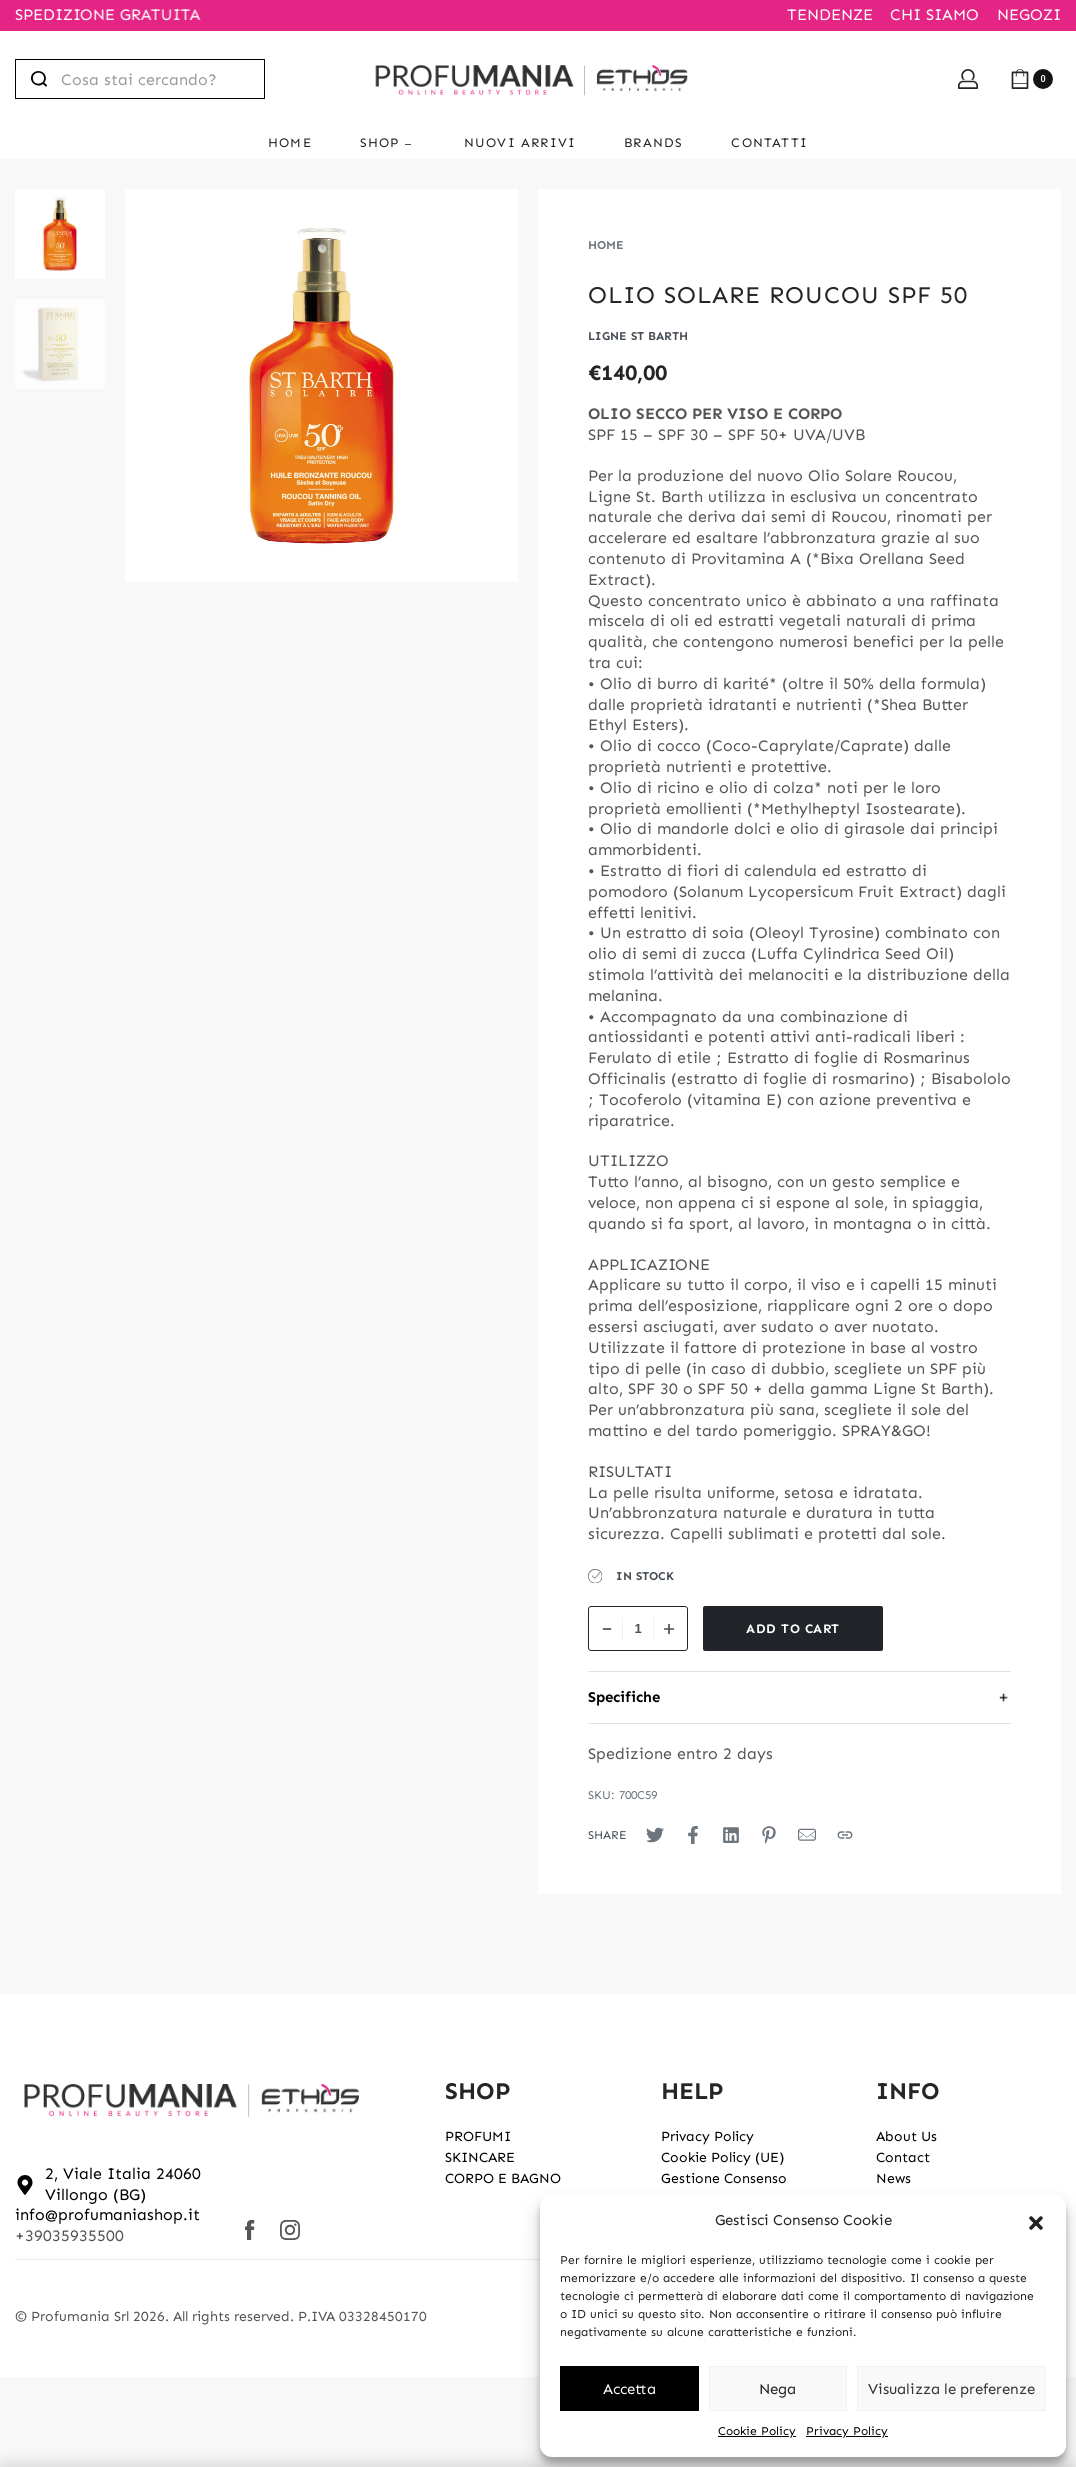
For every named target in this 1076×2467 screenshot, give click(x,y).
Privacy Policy (847, 2431)
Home (606, 245)
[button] (1036, 2221)
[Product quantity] (638, 1628)
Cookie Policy (757, 2431)
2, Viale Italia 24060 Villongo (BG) (123, 2184)
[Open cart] (1031, 79)
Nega (777, 2389)
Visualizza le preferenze (951, 2389)
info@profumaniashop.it (107, 2214)
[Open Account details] (968, 79)
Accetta (629, 2389)
